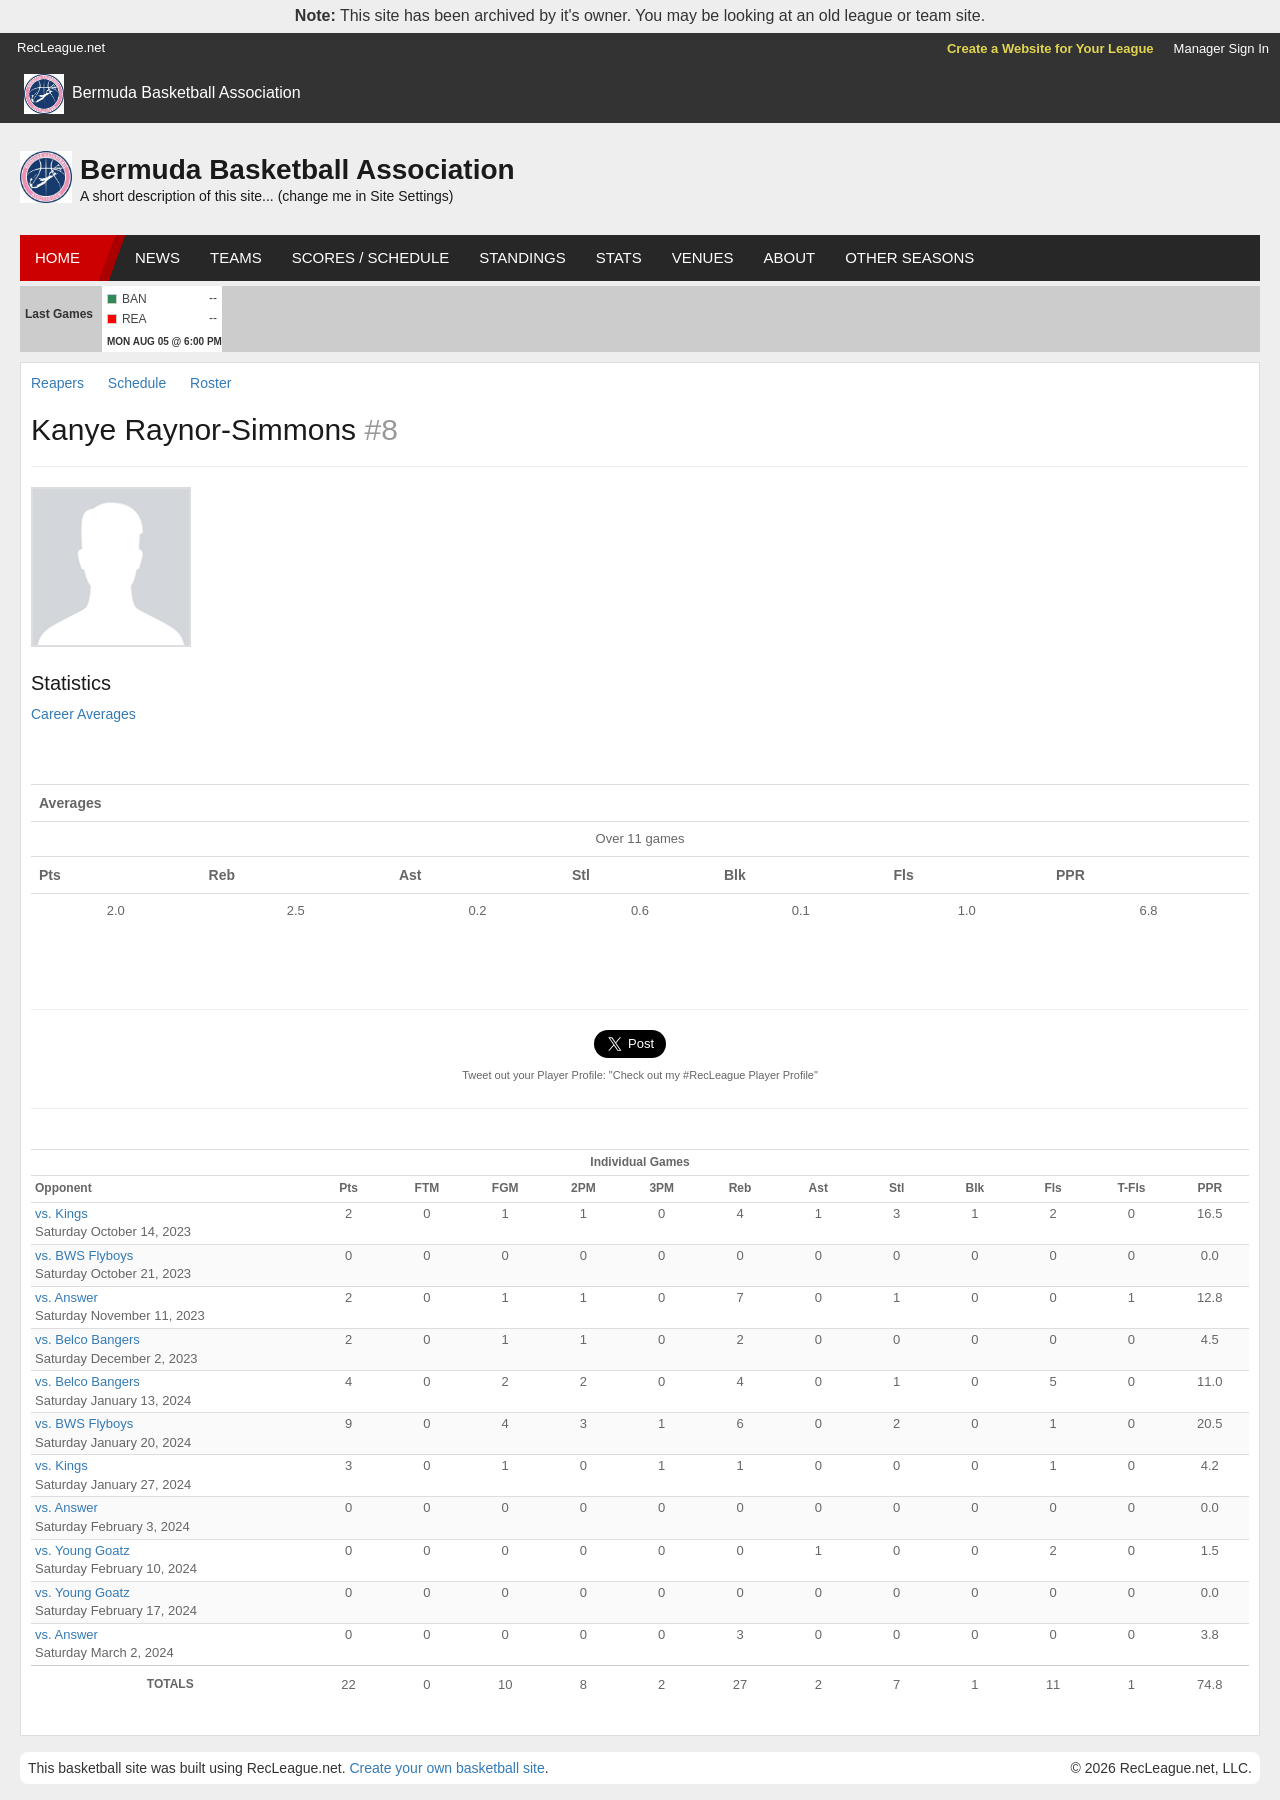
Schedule (137, 383)
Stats (619, 257)
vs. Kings (61, 1213)
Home (57, 257)
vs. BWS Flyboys (84, 1255)
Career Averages (83, 714)
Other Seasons (909, 257)
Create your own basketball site (446, 1768)
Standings (522, 257)
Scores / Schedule (371, 257)
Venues (703, 257)
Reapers (57, 383)
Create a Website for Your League (1050, 48)
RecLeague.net (61, 47)
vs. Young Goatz (82, 1550)
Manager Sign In (1221, 48)
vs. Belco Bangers (87, 1339)
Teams (236, 257)
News (157, 257)
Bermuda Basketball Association (186, 92)
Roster (210, 383)
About (789, 257)
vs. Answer (66, 1297)
